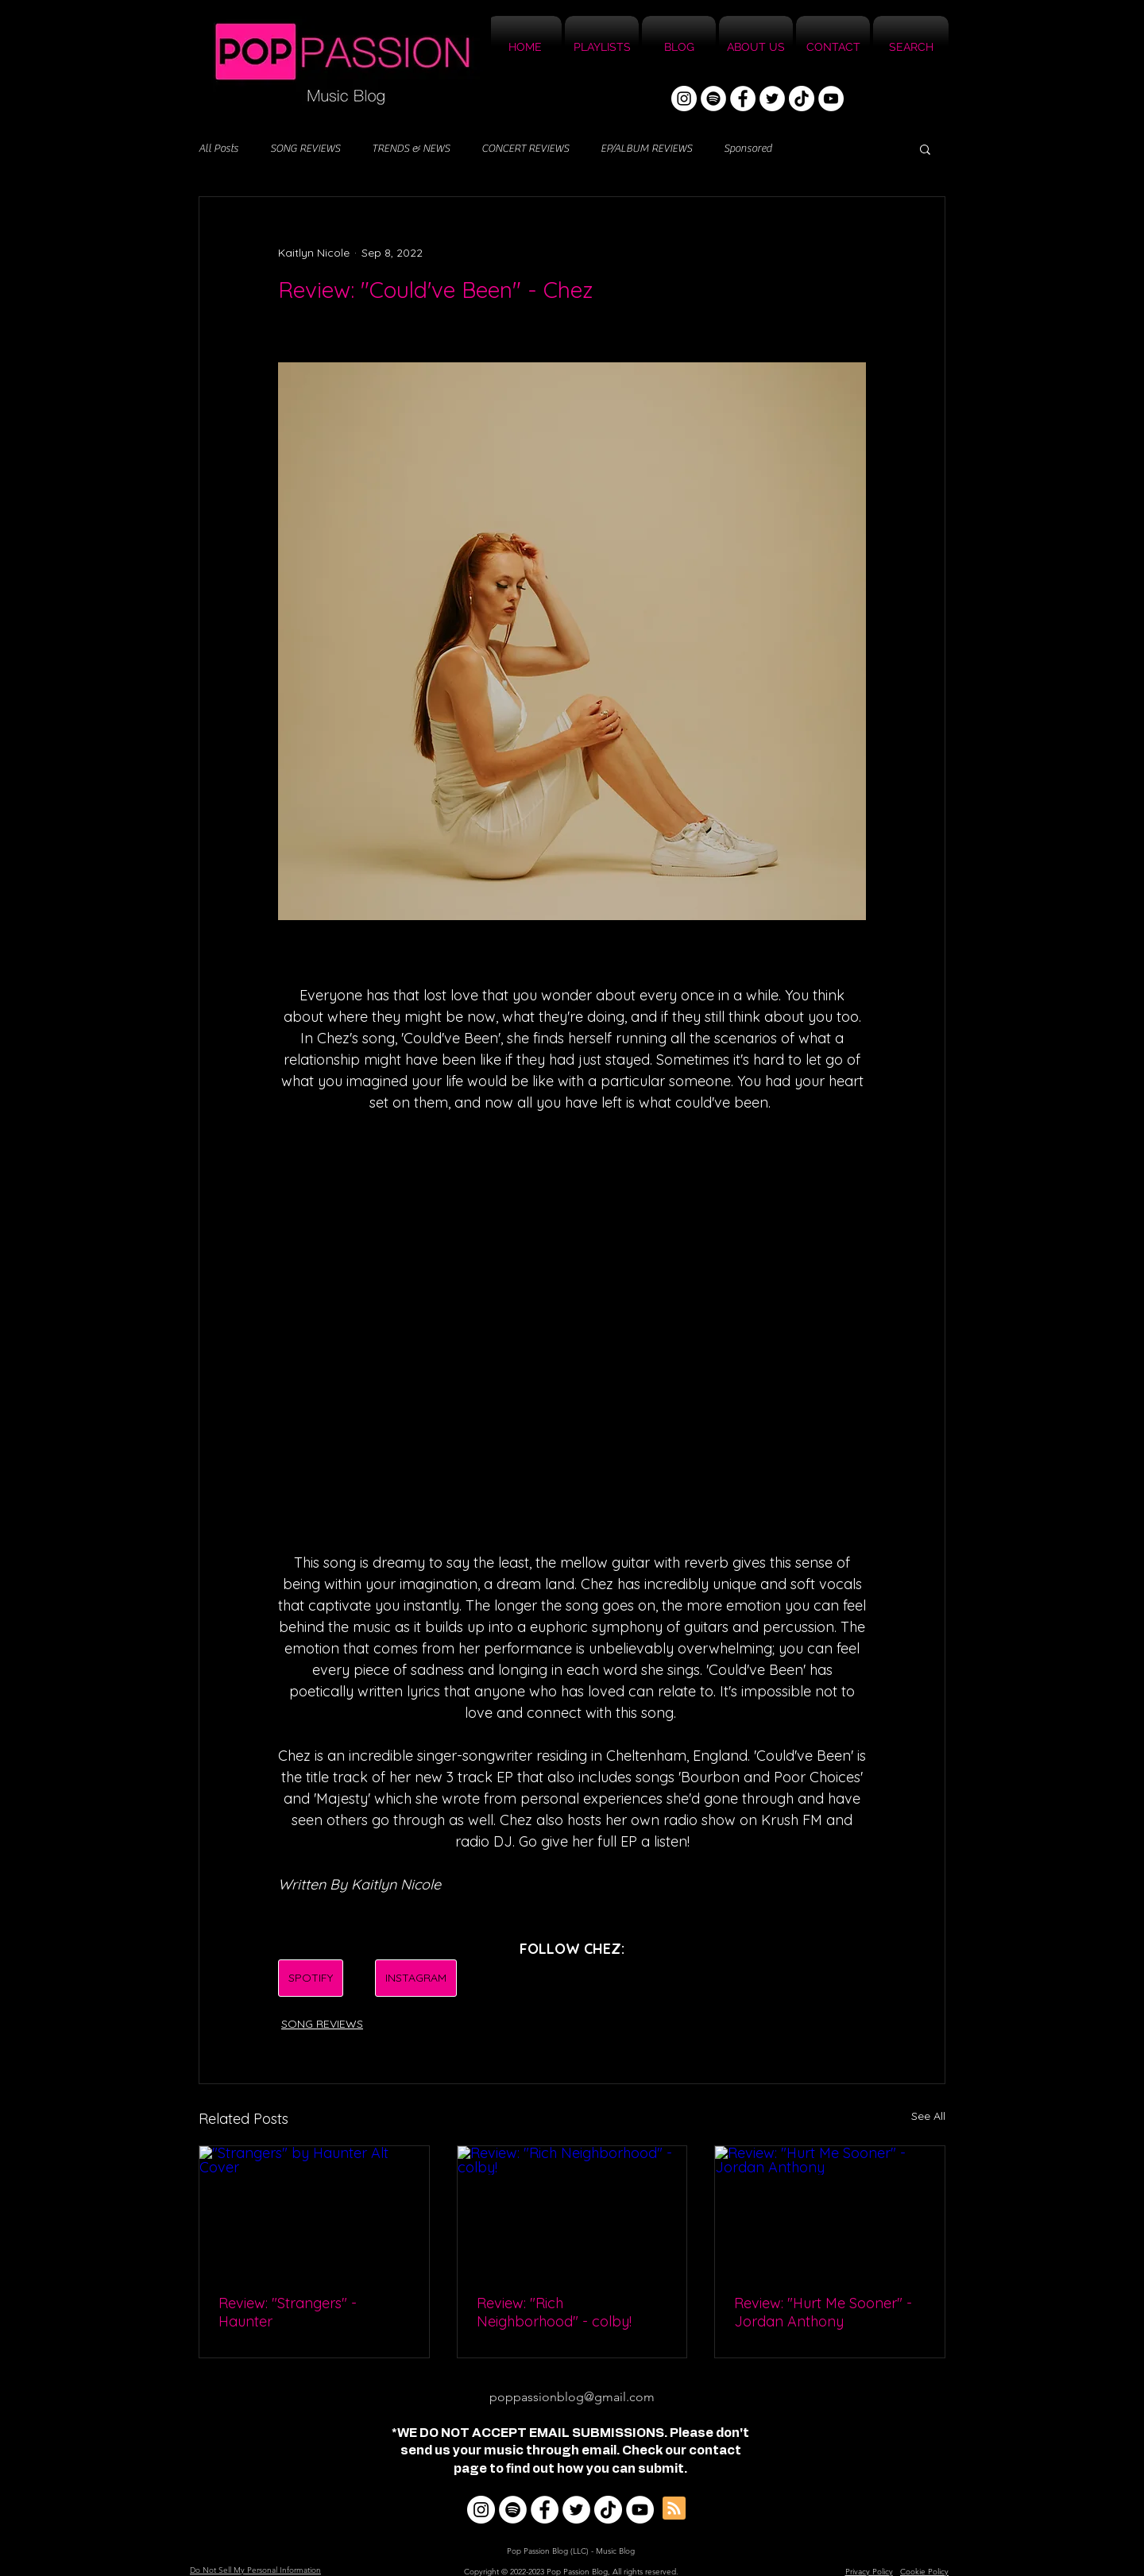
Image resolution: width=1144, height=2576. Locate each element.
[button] (925, 148)
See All (928, 2116)
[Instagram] (684, 98)
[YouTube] (831, 98)
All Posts (218, 148)
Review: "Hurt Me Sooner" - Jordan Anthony (823, 2312)
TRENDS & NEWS (411, 148)
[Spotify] (713, 98)
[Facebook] (743, 98)
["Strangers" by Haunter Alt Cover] (314, 2210)
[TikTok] (801, 98)
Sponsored (747, 148)
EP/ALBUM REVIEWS (646, 148)
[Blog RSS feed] (674, 2509)
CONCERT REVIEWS (525, 148)
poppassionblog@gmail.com (572, 2396)
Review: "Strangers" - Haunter (287, 2312)
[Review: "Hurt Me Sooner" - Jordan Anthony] (830, 2210)
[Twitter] (772, 98)
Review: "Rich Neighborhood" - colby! (554, 2312)
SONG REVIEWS (305, 148)
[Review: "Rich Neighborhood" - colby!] (572, 2210)
